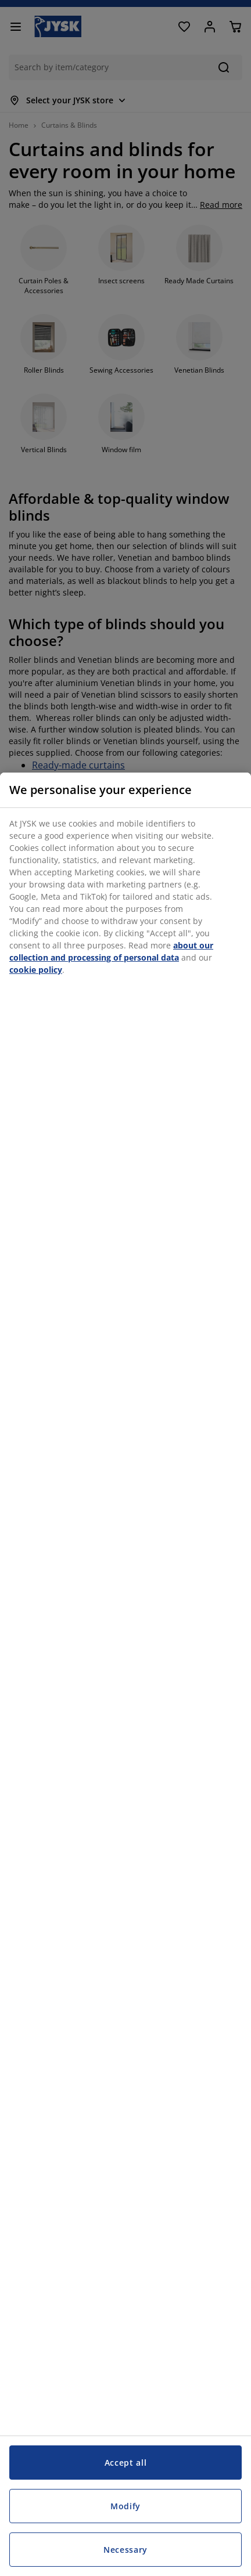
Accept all (126, 2462)
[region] (125, 1674)
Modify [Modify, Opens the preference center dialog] (125, 2506)
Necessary (125, 2549)
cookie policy (35, 969)
